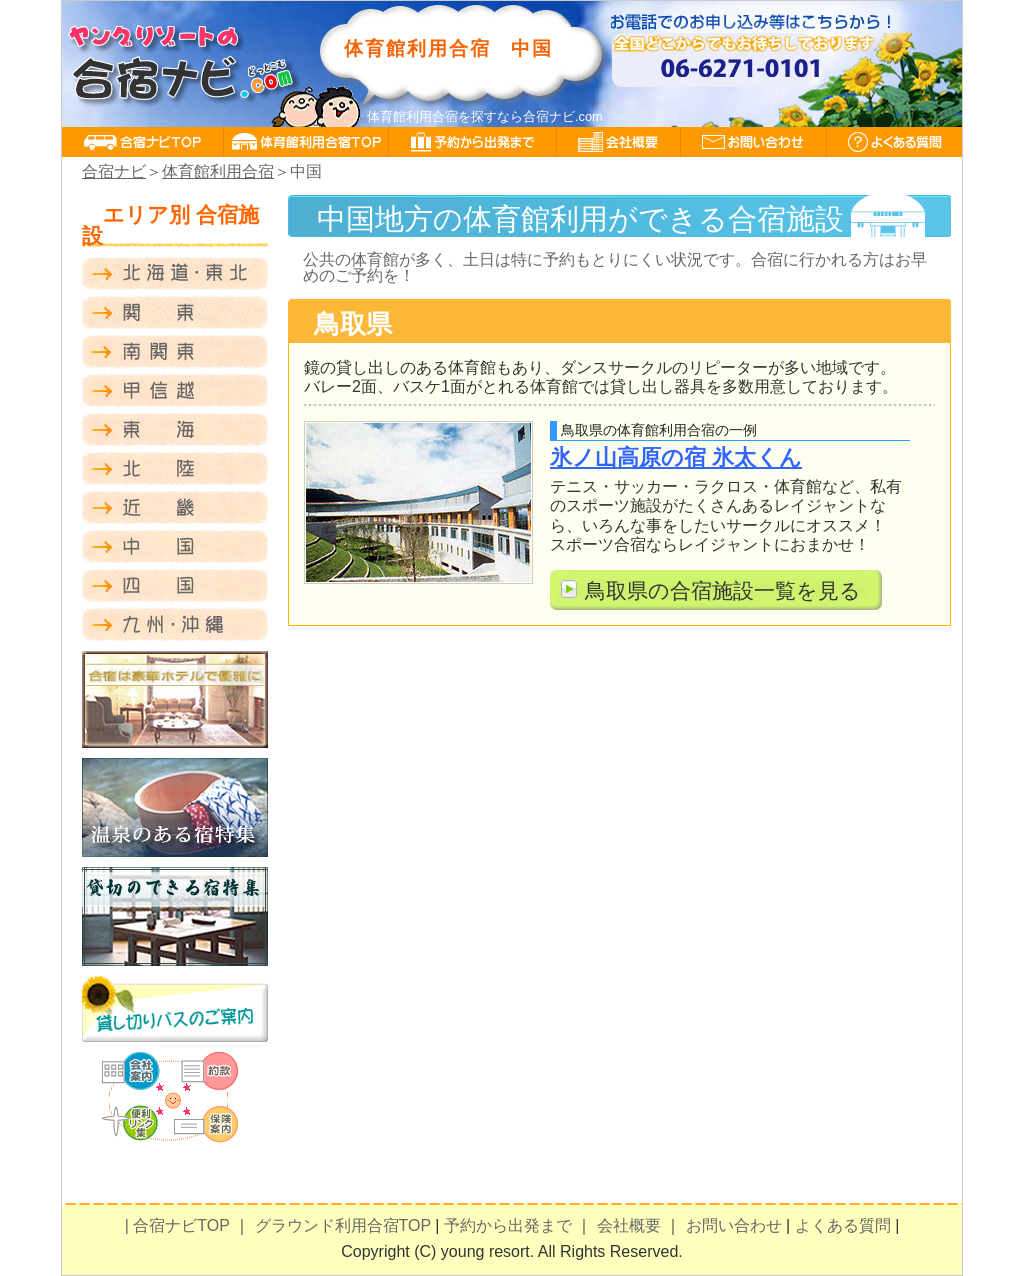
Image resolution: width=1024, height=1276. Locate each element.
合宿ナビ (114, 171)
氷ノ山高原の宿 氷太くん (676, 457)
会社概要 (629, 1225)
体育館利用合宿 (218, 171)
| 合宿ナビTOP (177, 1225)
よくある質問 (843, 1225)
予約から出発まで (508, 1225)
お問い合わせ (734, 1225)
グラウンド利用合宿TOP (343, 1225)
